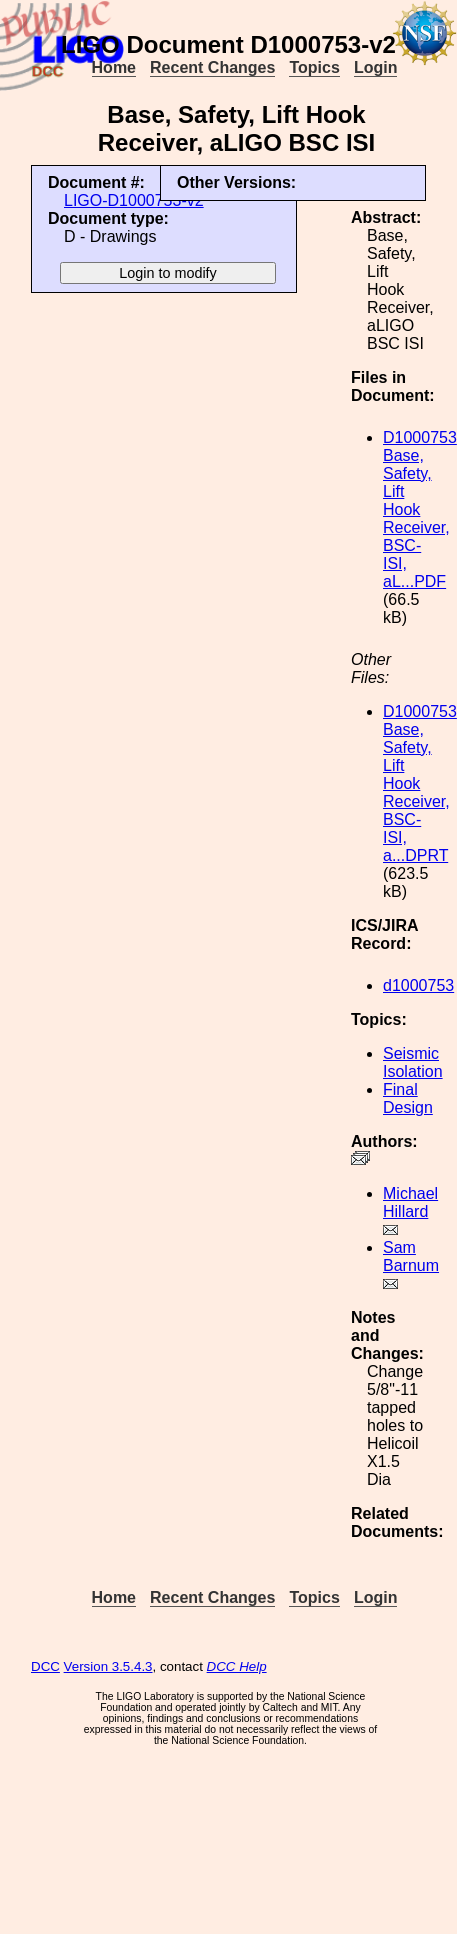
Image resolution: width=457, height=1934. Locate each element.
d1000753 (418, 985)
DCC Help (237, 1666)
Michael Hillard (410, 1202)
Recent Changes (212, 67)
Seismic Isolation (413, 1062)
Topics (314, 67)
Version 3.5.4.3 (108, 1666)
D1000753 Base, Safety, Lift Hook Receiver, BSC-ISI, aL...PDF (420, 509)
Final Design (408, 1098)
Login (376, 67)
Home (114, 67)
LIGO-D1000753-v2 (134, 200)
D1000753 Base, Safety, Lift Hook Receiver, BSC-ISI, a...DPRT (420, 783)
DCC (45, 1666)
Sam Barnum (411, 1256)
